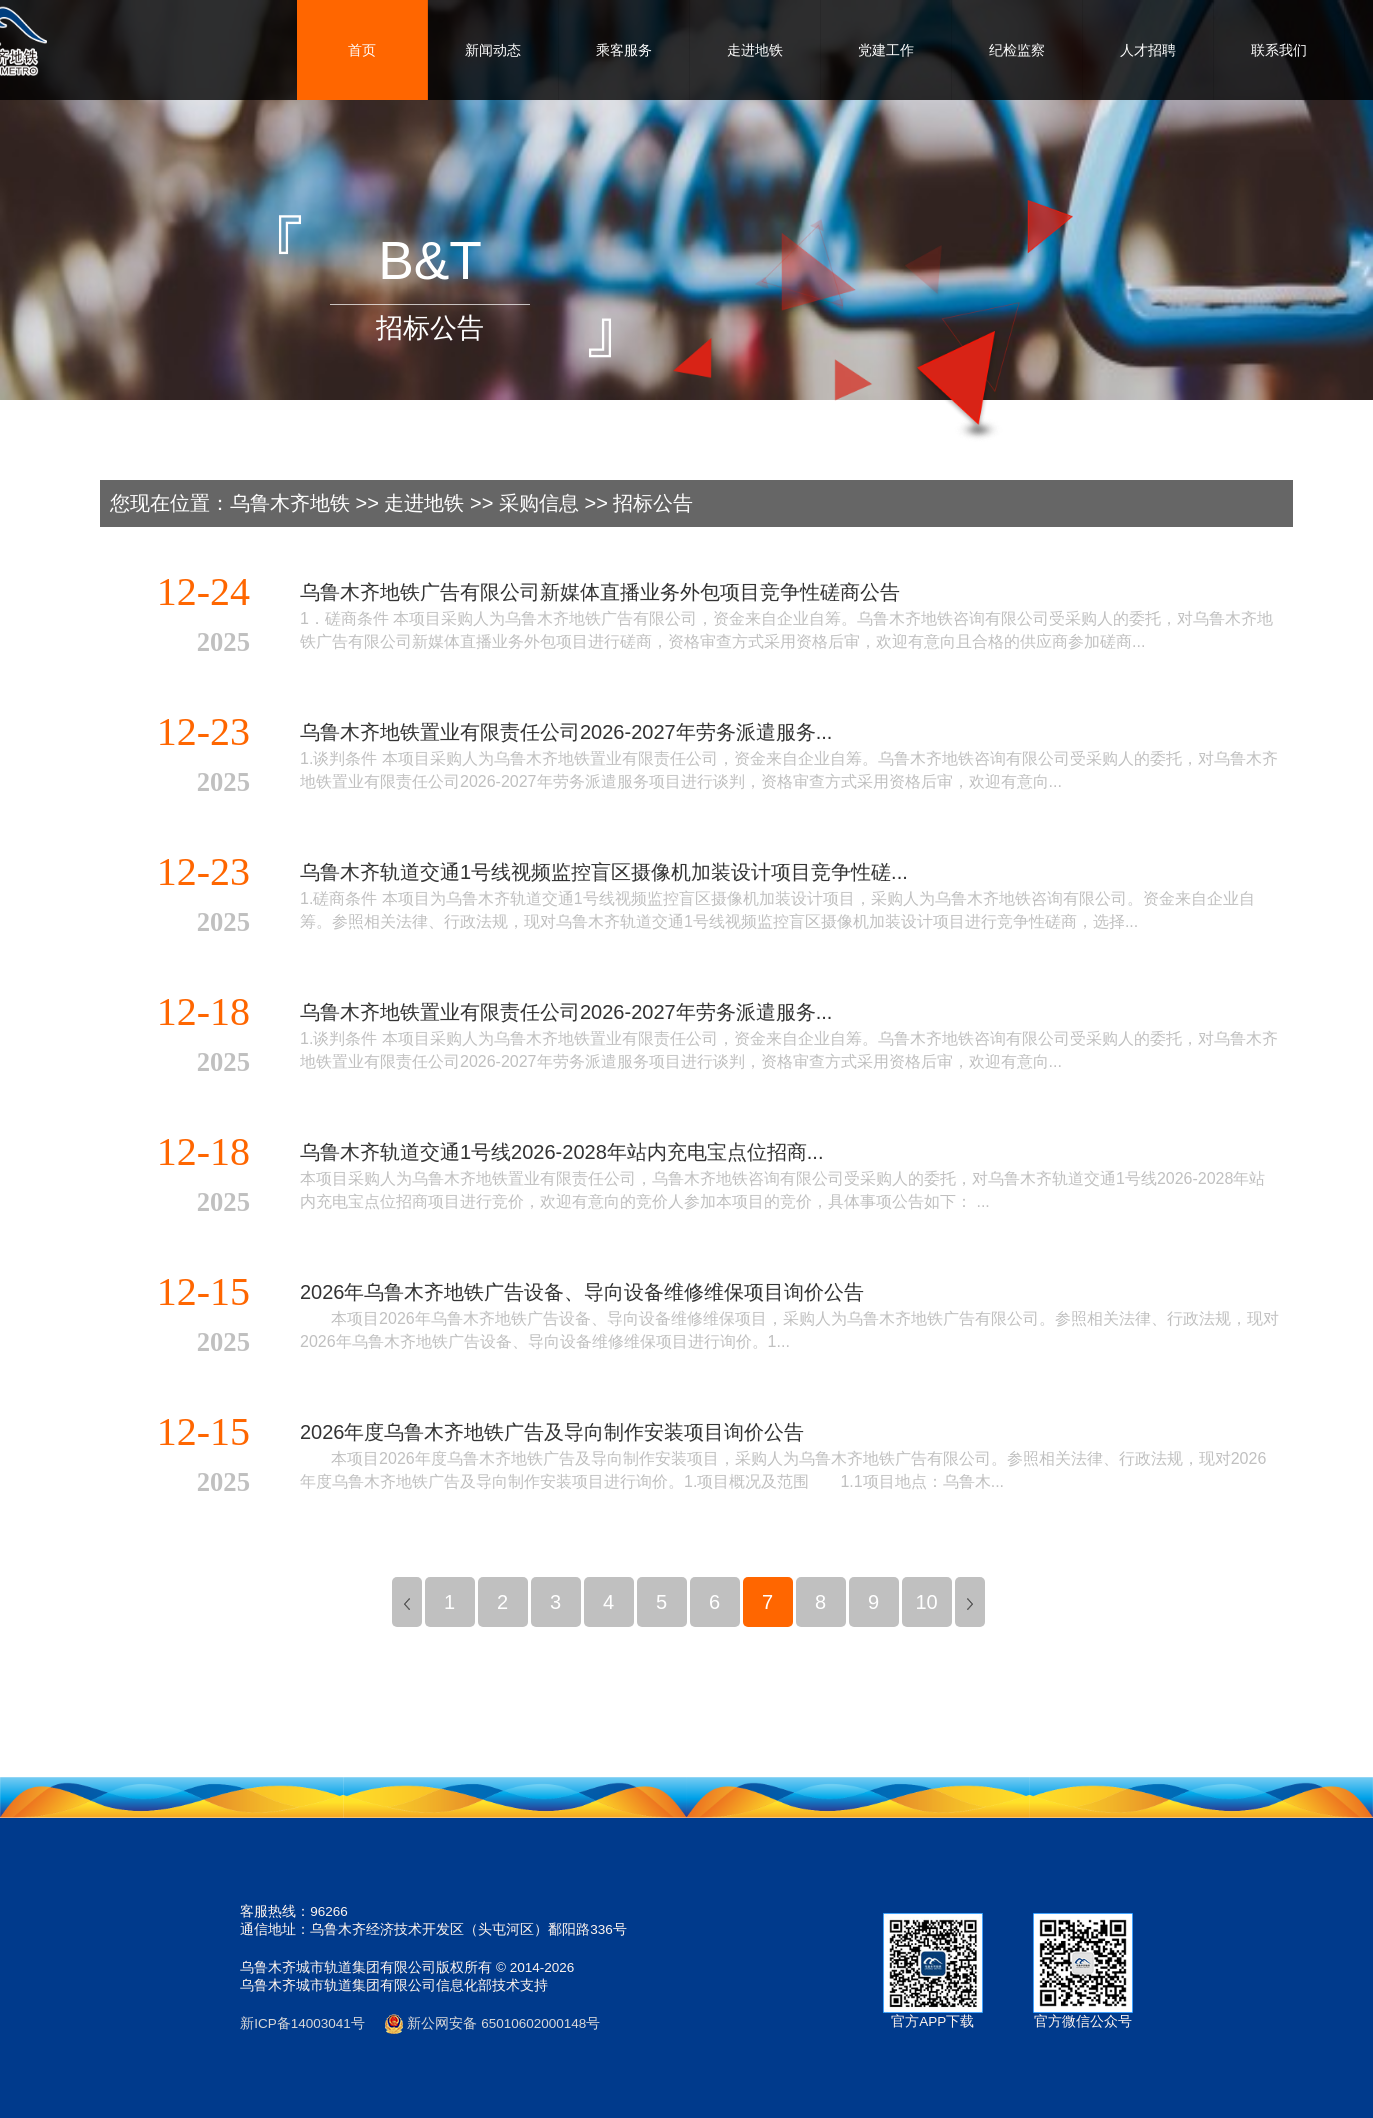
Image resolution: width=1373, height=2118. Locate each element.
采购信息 (539, 503)
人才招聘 (1148, 50)
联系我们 (1279, 50)
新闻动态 (493, 50)
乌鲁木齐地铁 (290, 503)
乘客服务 (624, 50)
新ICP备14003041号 (302, 2023)
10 (926, 1602)
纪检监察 (1017, 50)
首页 (362, 50)
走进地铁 (755, 50)
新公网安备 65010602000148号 (492, 2023)
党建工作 (886, 50)
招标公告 (653, 503)
